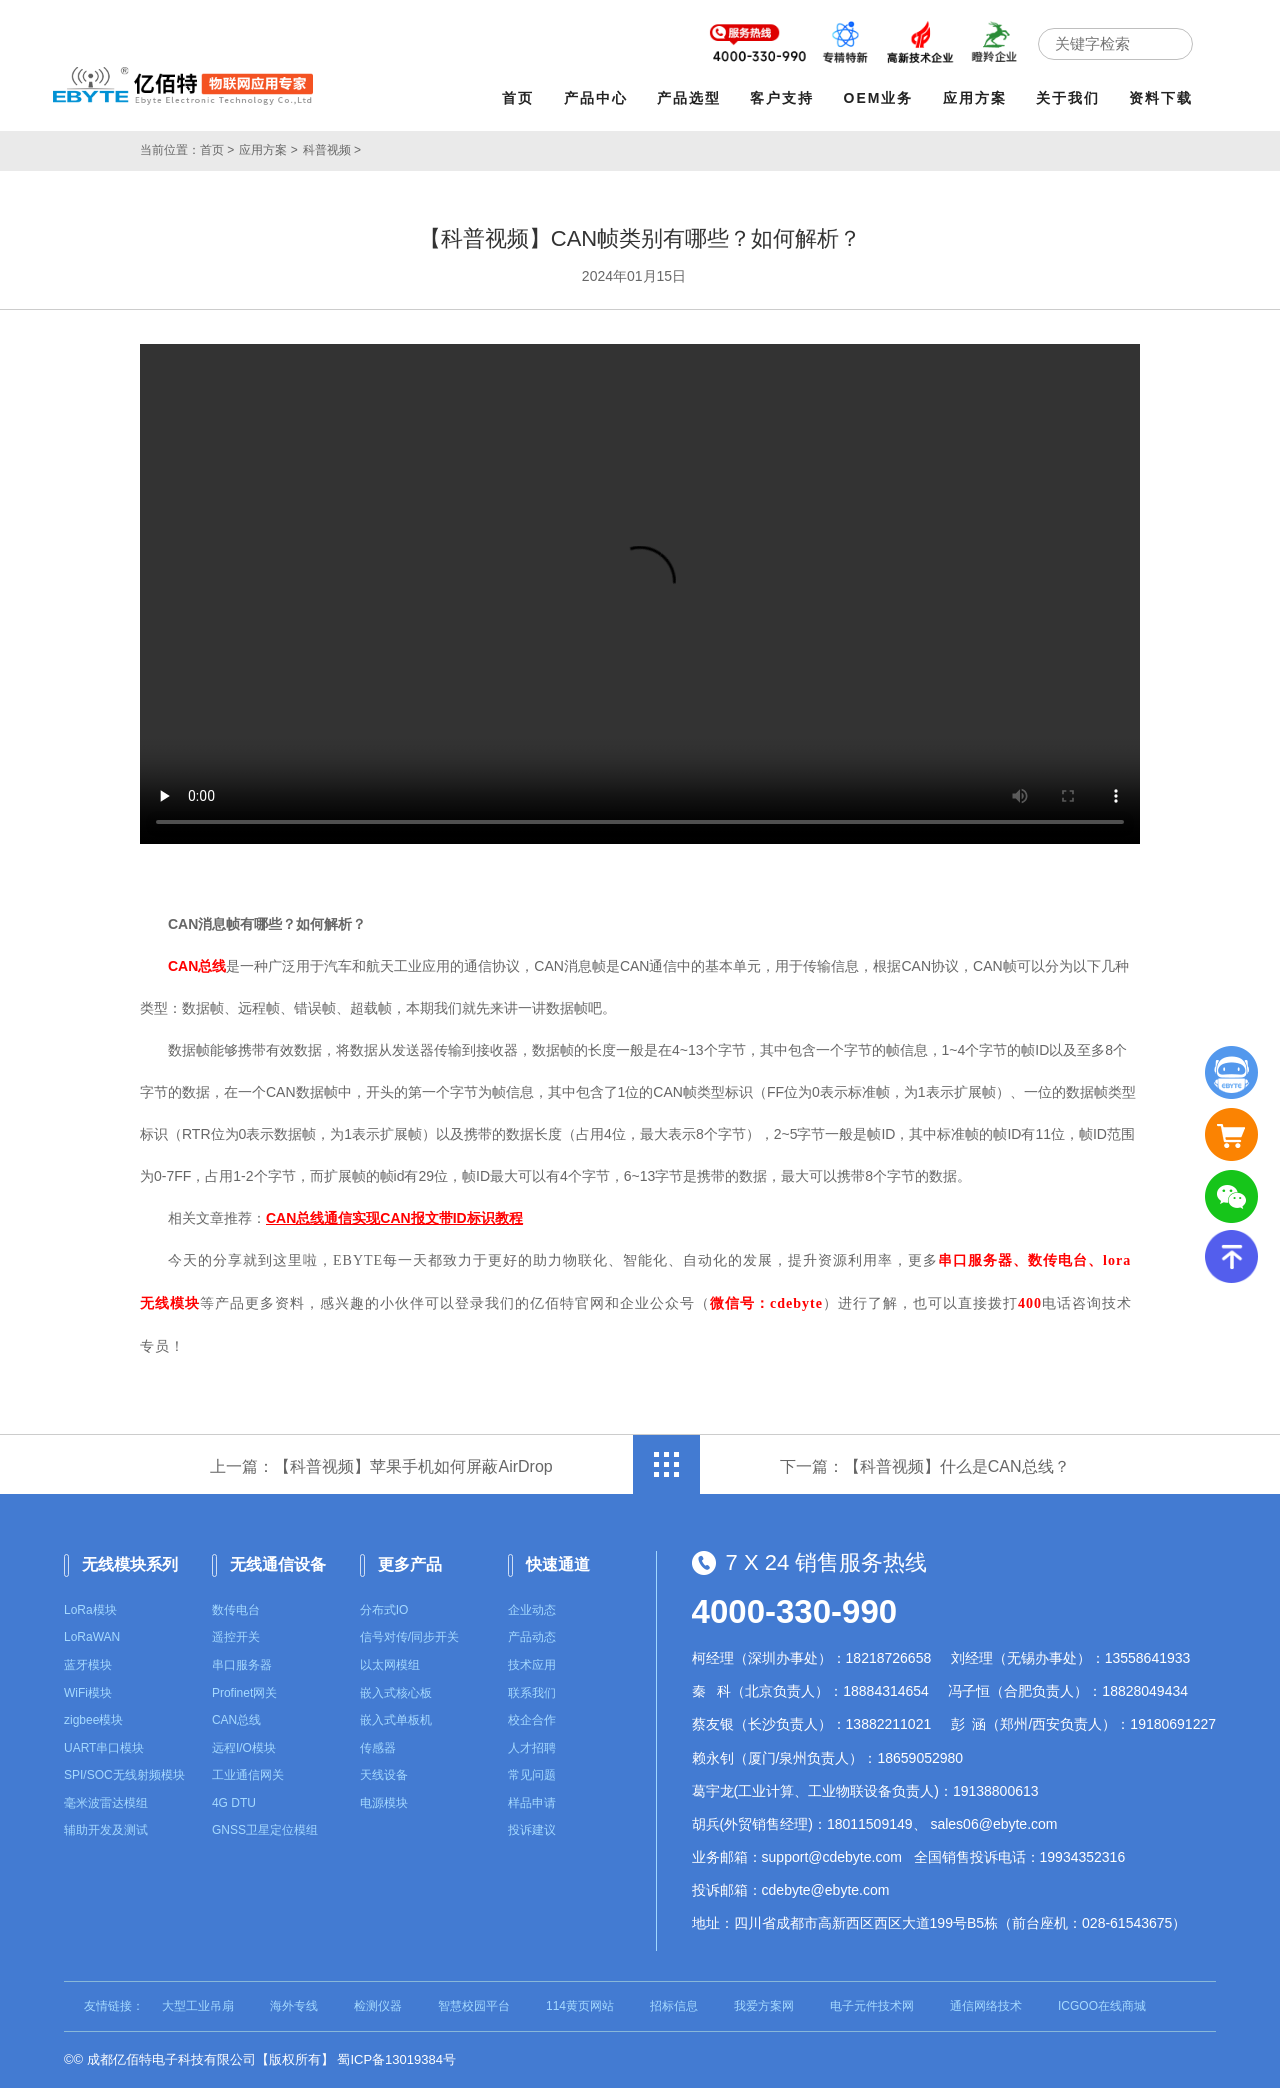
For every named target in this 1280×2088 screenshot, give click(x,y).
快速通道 (558, 1564)
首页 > (217, 150)
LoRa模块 (90, 1610)
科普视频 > (332, 150)
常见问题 (532, 1775)
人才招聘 (532, 1748)
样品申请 (532, 1803)
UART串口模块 (104, 1748)
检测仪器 (378, 2006)
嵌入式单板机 (396, 1720)
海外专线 (294, 2006)
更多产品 (410, 1564)
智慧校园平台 (474, 2006)
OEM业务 (879, 98)
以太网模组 (390, 1665)
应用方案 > (268, 150)
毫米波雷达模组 (106, 1803)
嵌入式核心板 (396, 1693)
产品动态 (532, 1637)
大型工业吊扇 (198, 2006)
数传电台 (236, 1610)
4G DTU (234, 1803)
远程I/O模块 (244, 1748)
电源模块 (384, 1803)
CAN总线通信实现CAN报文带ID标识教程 (394, 1218)
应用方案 (975, 98)
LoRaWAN (92, 1637)
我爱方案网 (764, 2006)
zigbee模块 (93, 1720)
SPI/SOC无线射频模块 (124, 1775)
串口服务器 (242, 1665)
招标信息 (674, 2006)
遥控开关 (236, 1637)
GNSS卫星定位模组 (265, 1830)
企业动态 (532, 1610)
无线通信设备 (278, 1564)
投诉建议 (532, 1830)
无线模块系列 (130, 1564)
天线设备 (384, 1775)
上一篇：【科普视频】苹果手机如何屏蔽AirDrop (381, 1466)
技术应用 (532, 1665)
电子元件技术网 (872, 2006)
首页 (518, 98)
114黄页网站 (580, 2006)
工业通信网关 (248, 1775)
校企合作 (532, 1720)
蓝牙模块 (88, 1665)
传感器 (378, 1748)
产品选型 (689, 98)
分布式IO (384, 1610)
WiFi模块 (88, 1693)
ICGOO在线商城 (1102, 2006)
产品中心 (596, 98)
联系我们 (532, 1693)
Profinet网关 (244, 1693)
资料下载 (1161, 98)
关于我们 (1068, 98)
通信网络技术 (986, 2006)
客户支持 (782, 98)
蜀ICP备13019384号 (396, 2059)
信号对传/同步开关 (409, 1637)
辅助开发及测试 (106, 1830)
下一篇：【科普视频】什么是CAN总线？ (925, 1466)
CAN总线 (236, 1720)
